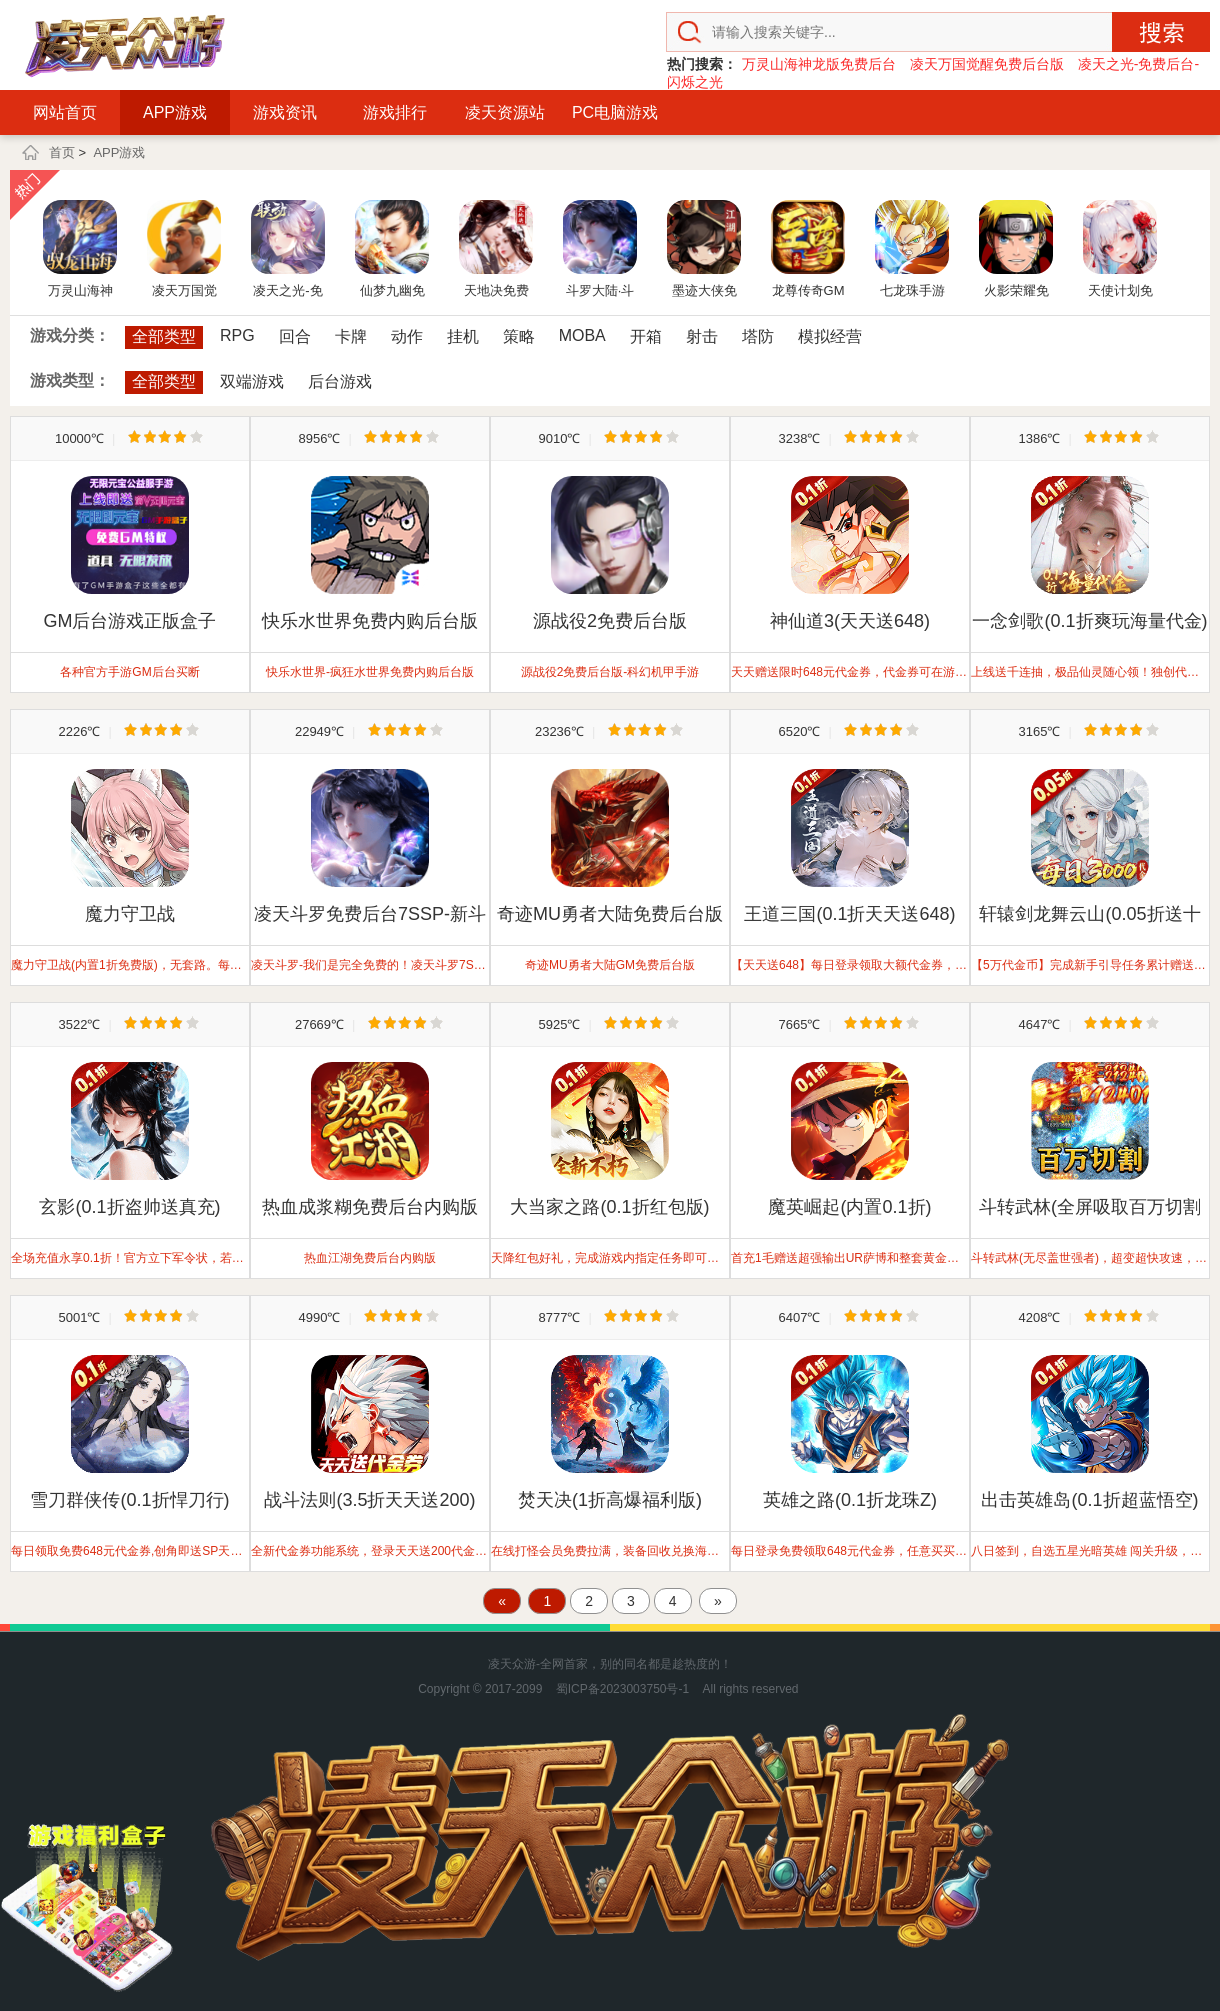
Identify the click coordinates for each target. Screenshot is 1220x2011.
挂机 (463, 336)
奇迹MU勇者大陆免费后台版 (610, 914)
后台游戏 (340, 381)
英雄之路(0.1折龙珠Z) (850, 1500)
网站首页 (65, 112)
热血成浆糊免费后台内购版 (370, 1207)
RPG (237, 335)
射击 (702, 336)
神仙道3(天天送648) (850, 621)
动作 (407, 336)
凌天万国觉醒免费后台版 (987, 64)
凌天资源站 (505, 112)
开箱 (646, 336)
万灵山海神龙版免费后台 (819, 64)
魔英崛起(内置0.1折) (849, 1207)
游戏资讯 (285, 112)
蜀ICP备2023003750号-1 (622, 1689)
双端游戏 (252, 381)
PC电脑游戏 (615, 112)
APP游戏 (175, 112)
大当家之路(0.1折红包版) (609, 1207)
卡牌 (351, 336)
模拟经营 (830, 336)
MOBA (582, 335)
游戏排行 (395, 112)
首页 (62, 152)
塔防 (758, 336)
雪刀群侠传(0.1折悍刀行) (129, 1500)
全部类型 (164, 336)
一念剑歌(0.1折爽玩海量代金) (1089, 621)
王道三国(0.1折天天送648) (849, 914)
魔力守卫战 (130, 914)
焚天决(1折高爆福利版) (610, 1500)
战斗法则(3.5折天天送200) (369, 1500)
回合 (295, 336)
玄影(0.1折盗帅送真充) (129, 1207)
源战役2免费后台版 (610, 621)
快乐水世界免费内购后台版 (370, 621)
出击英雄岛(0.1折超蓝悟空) (1089, 1500)
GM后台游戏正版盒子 (130, 621)
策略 (519, 336)
